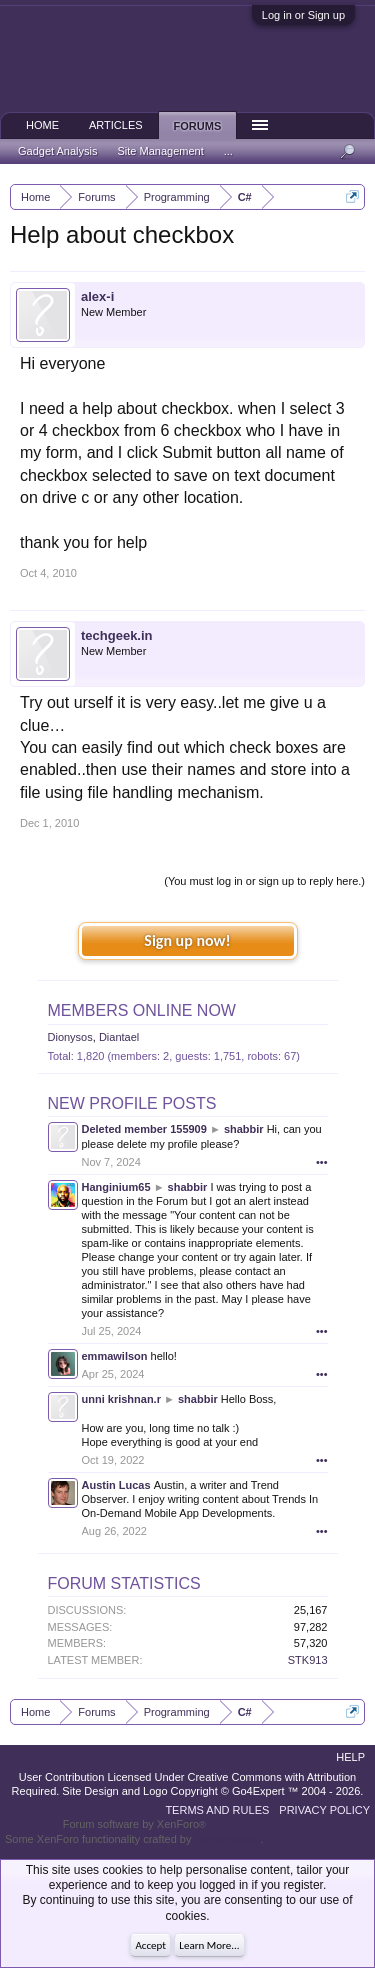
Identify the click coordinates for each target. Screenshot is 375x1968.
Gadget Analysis (58, 151)
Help (350, 1757)
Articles (116, 125)
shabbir (244, 1129)
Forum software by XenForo (134, 1824)
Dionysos (70, 1037)
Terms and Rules (217, 1810)
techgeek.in (117, 635)
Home (42, 125)
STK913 (308, 1660)
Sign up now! (187, 940)
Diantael (119, 1037)
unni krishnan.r (121, 1399)
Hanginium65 (116, 1187)
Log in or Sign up (303, 15)
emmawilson (115, 1356)
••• (322, 1162)
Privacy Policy (324, 1810)
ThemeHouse (227, 1839)
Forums (198, 126)
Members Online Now (142, 1010)
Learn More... (209, 1945)
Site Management (161, 151)
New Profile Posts (132, 1103)
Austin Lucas (116, 1485)
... (228, 151)
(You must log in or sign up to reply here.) (264, 881)
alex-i (97, 296)
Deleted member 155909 (144, 1129)
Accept (150, 1945)
